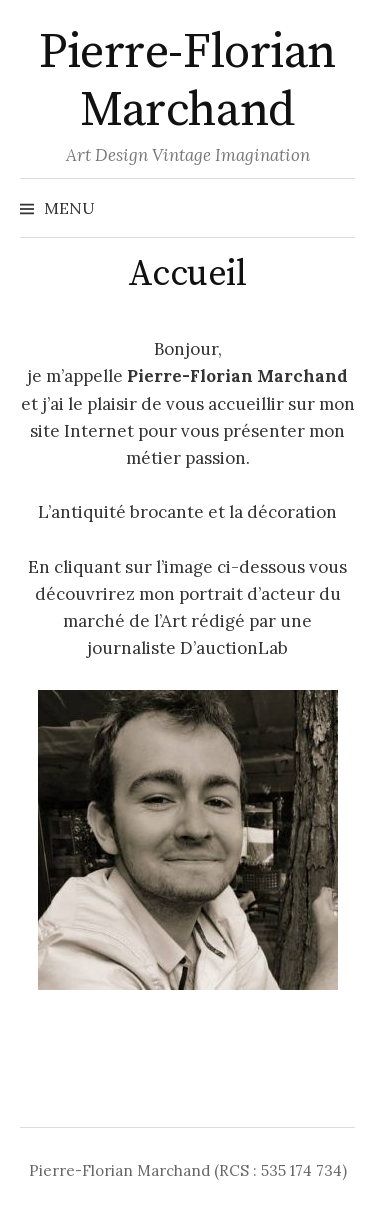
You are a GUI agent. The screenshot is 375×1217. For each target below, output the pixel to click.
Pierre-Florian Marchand (187, 82)
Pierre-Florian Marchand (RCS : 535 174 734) (188, 1170)
